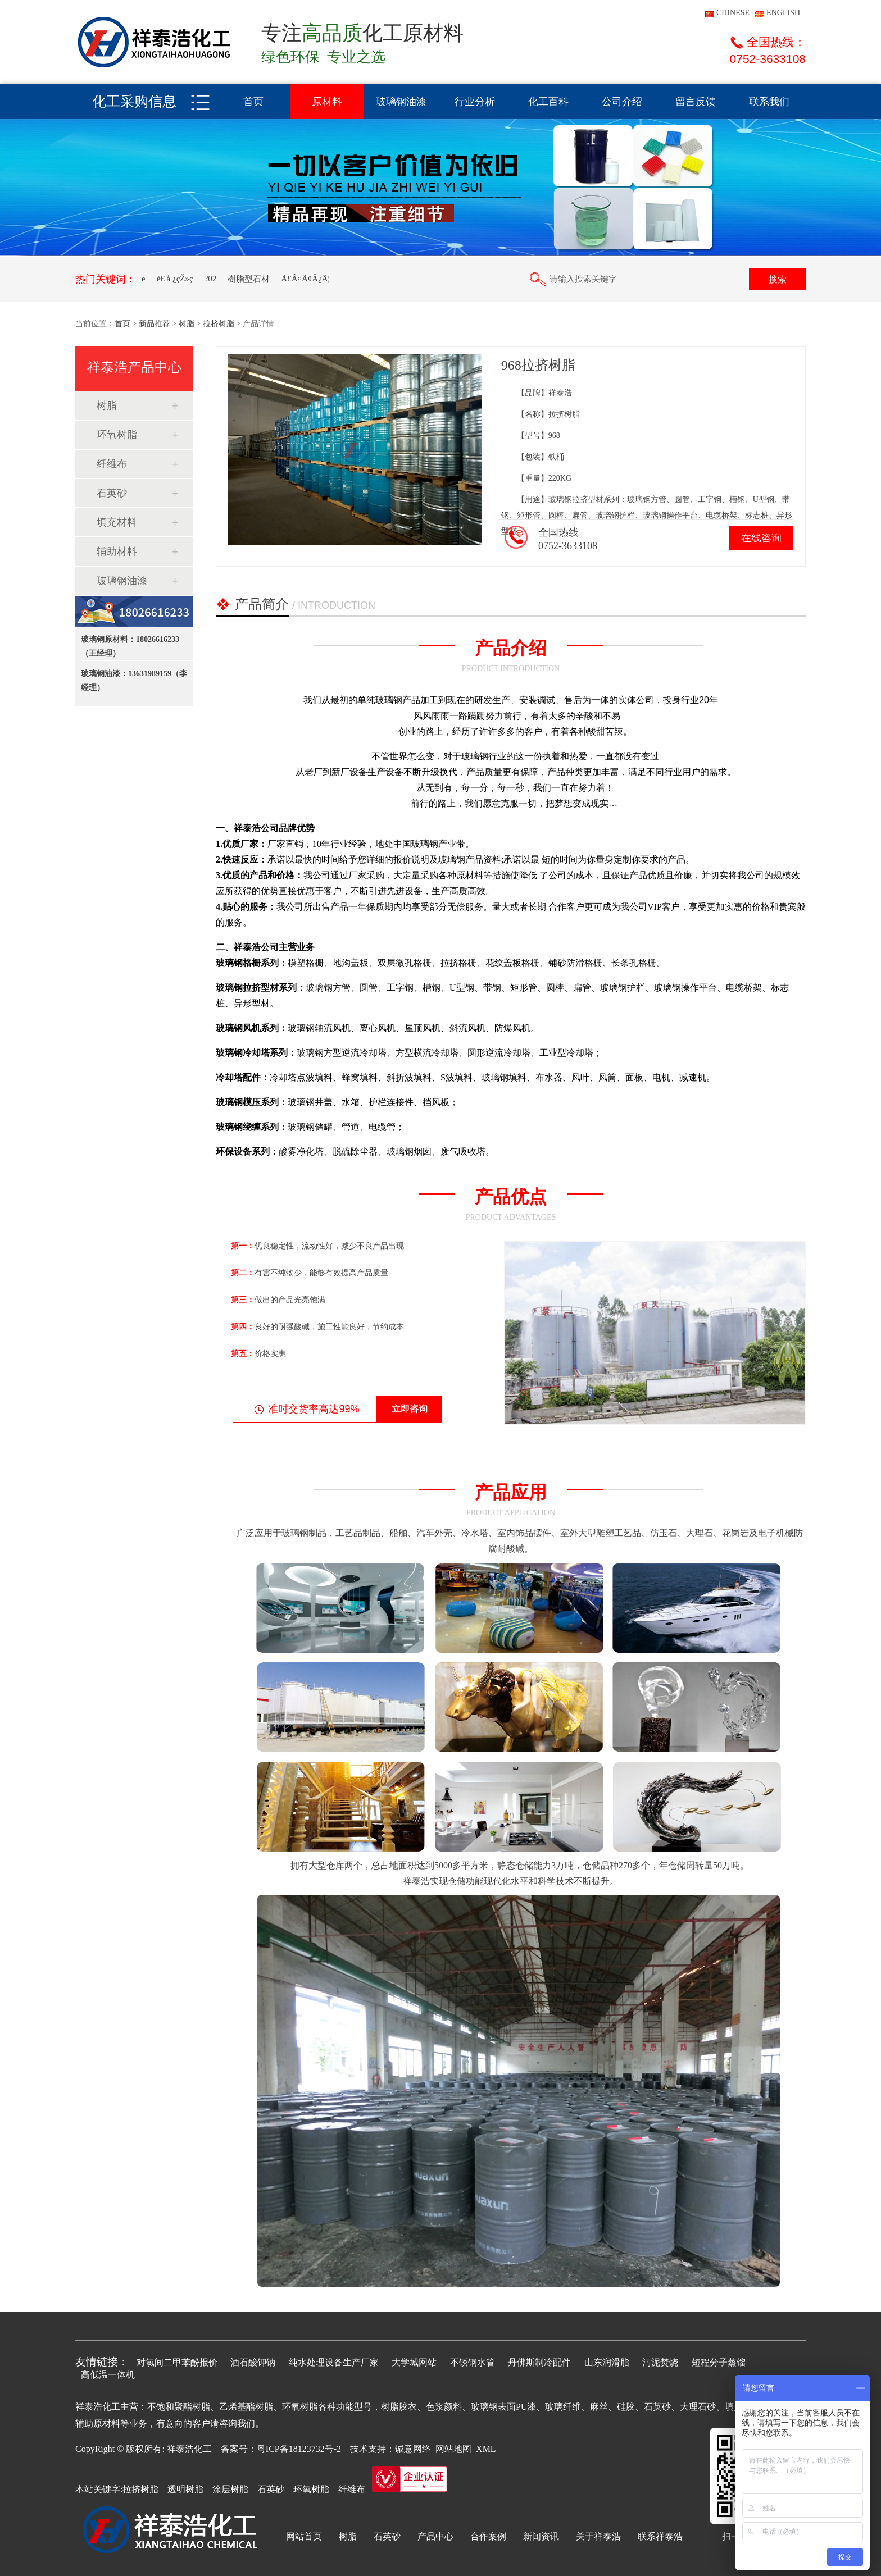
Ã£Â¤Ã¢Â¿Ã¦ (305, 278)
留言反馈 (695, 101)
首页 (253, 101)
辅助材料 (117, 551)
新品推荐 (154, 324)
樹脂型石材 (249, 279)
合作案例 (488, 2536)
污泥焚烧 (660, 2362)
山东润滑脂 (606, 2362)
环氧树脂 (117, 434)
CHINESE (733, 12)
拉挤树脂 (218, 324)
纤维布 (112, 463)
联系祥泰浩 (660, 2536)
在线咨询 (761, 538)
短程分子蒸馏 (719, 2362)
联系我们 (769, 101)
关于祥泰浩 (598, 2536)
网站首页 (304, 2536)
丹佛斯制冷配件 (539, 2362)
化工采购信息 (134, 101)
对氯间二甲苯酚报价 (177, 2362)
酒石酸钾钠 (252, 2362)
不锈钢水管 (472, 2362)
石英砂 (112, 493)
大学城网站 (414, 2362)
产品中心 (435, 2536)
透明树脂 (185, 2489)
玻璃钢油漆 (401, 101)
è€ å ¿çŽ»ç (175, 278)
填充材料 (117, 522)
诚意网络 (413, 2449)
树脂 (186, 324)
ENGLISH (783, 12)
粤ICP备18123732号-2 (299, 2449)
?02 (211, 278)
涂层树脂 (230, 2489)
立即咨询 (410, 1409)
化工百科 (548, 101)
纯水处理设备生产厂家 (334, 2362)
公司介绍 (622, 101)
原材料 (327, 101)
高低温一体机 (108, 2374)
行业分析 (475, 101)
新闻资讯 (541, 2536)
